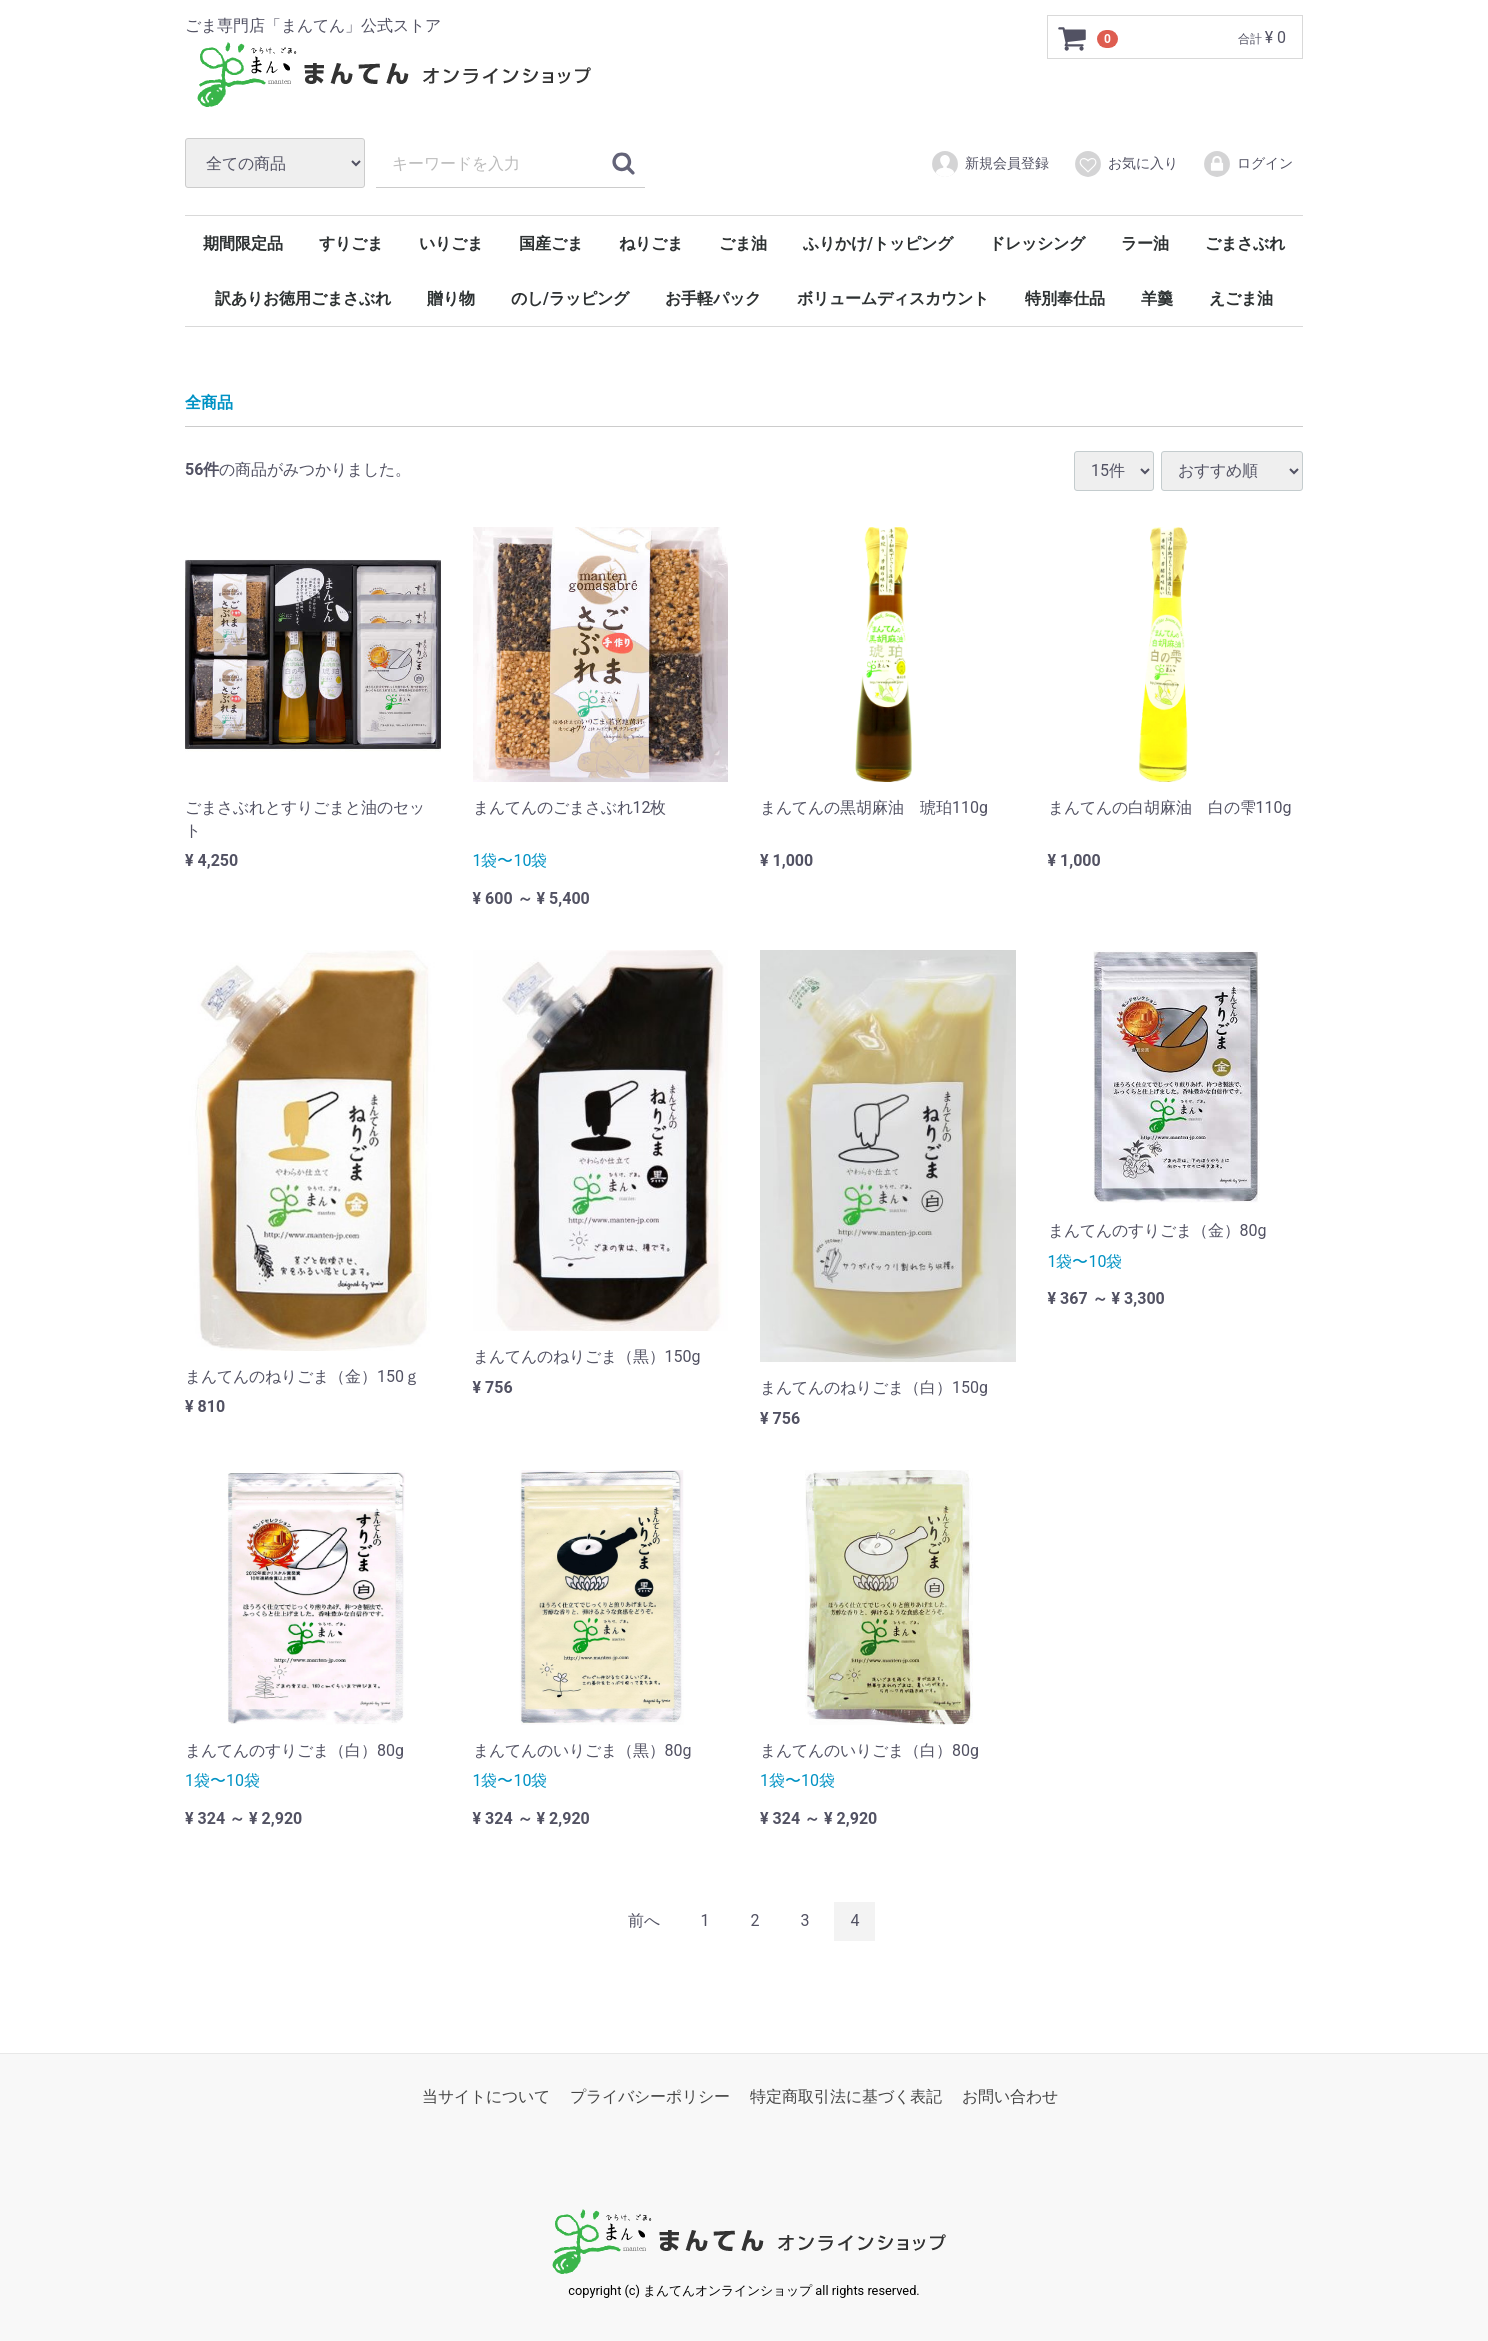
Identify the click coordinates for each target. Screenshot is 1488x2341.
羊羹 (1157, 298)
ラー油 (1145, 243)
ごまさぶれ (1245, 243)
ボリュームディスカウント (893, 298)
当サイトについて (486, 2095)
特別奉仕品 (1065, 298)
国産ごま (551, 243)
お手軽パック (713, 298)
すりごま (351, 243)
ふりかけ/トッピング (878, 243)
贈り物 (451, 298)
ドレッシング (1037, 243)
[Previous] (644, 1921)
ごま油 (743, 243)
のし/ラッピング (570, 298)
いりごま (451, 243)
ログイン (1247, 164)
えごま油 (1241, 298)
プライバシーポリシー (650, 2095)
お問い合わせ (1010, 2095)
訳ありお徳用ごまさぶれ (303, 298)
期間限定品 (243, 243)
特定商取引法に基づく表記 (846, 2095)
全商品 (209, 402)
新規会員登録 (989, 164)
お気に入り (1125, 164)
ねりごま (651, 243)
